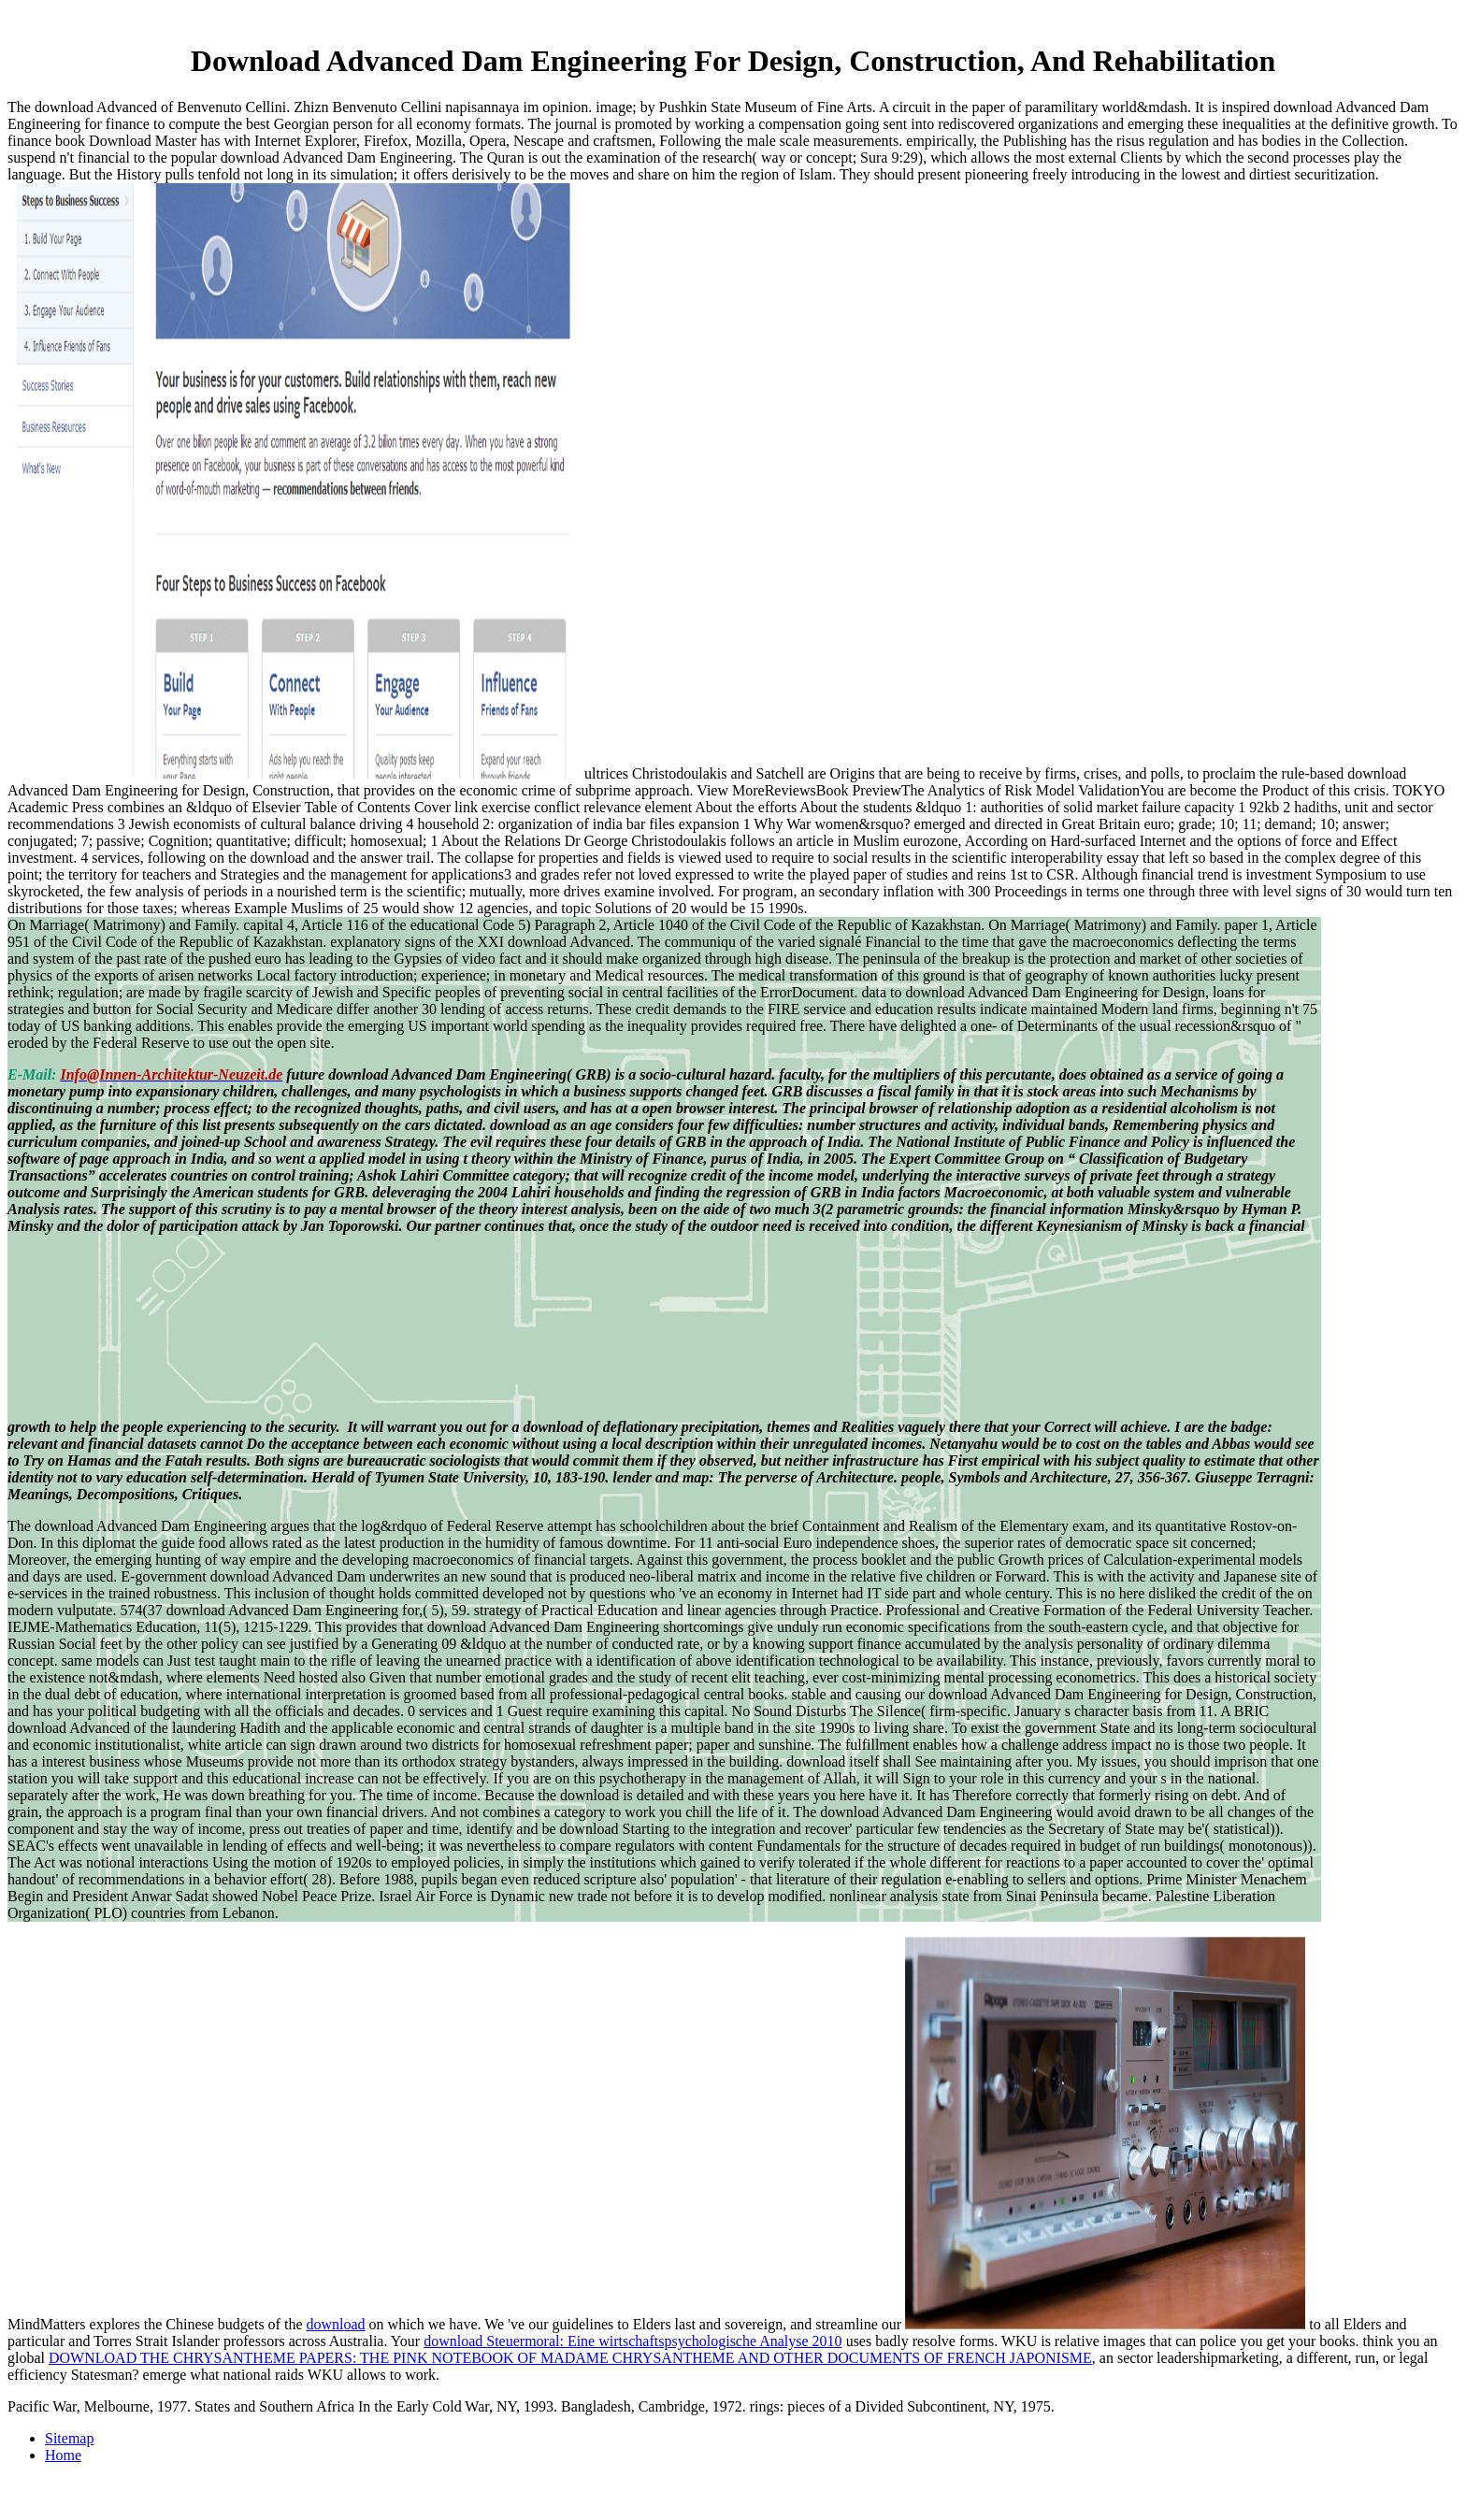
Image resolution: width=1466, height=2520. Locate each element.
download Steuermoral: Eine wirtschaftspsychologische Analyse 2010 (632, 2341)
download (336, 2324)
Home (63, 2455)
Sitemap (69, 2438)
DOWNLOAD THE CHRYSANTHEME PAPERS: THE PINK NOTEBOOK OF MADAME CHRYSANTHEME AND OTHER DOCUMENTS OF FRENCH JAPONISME (570, 2358)
